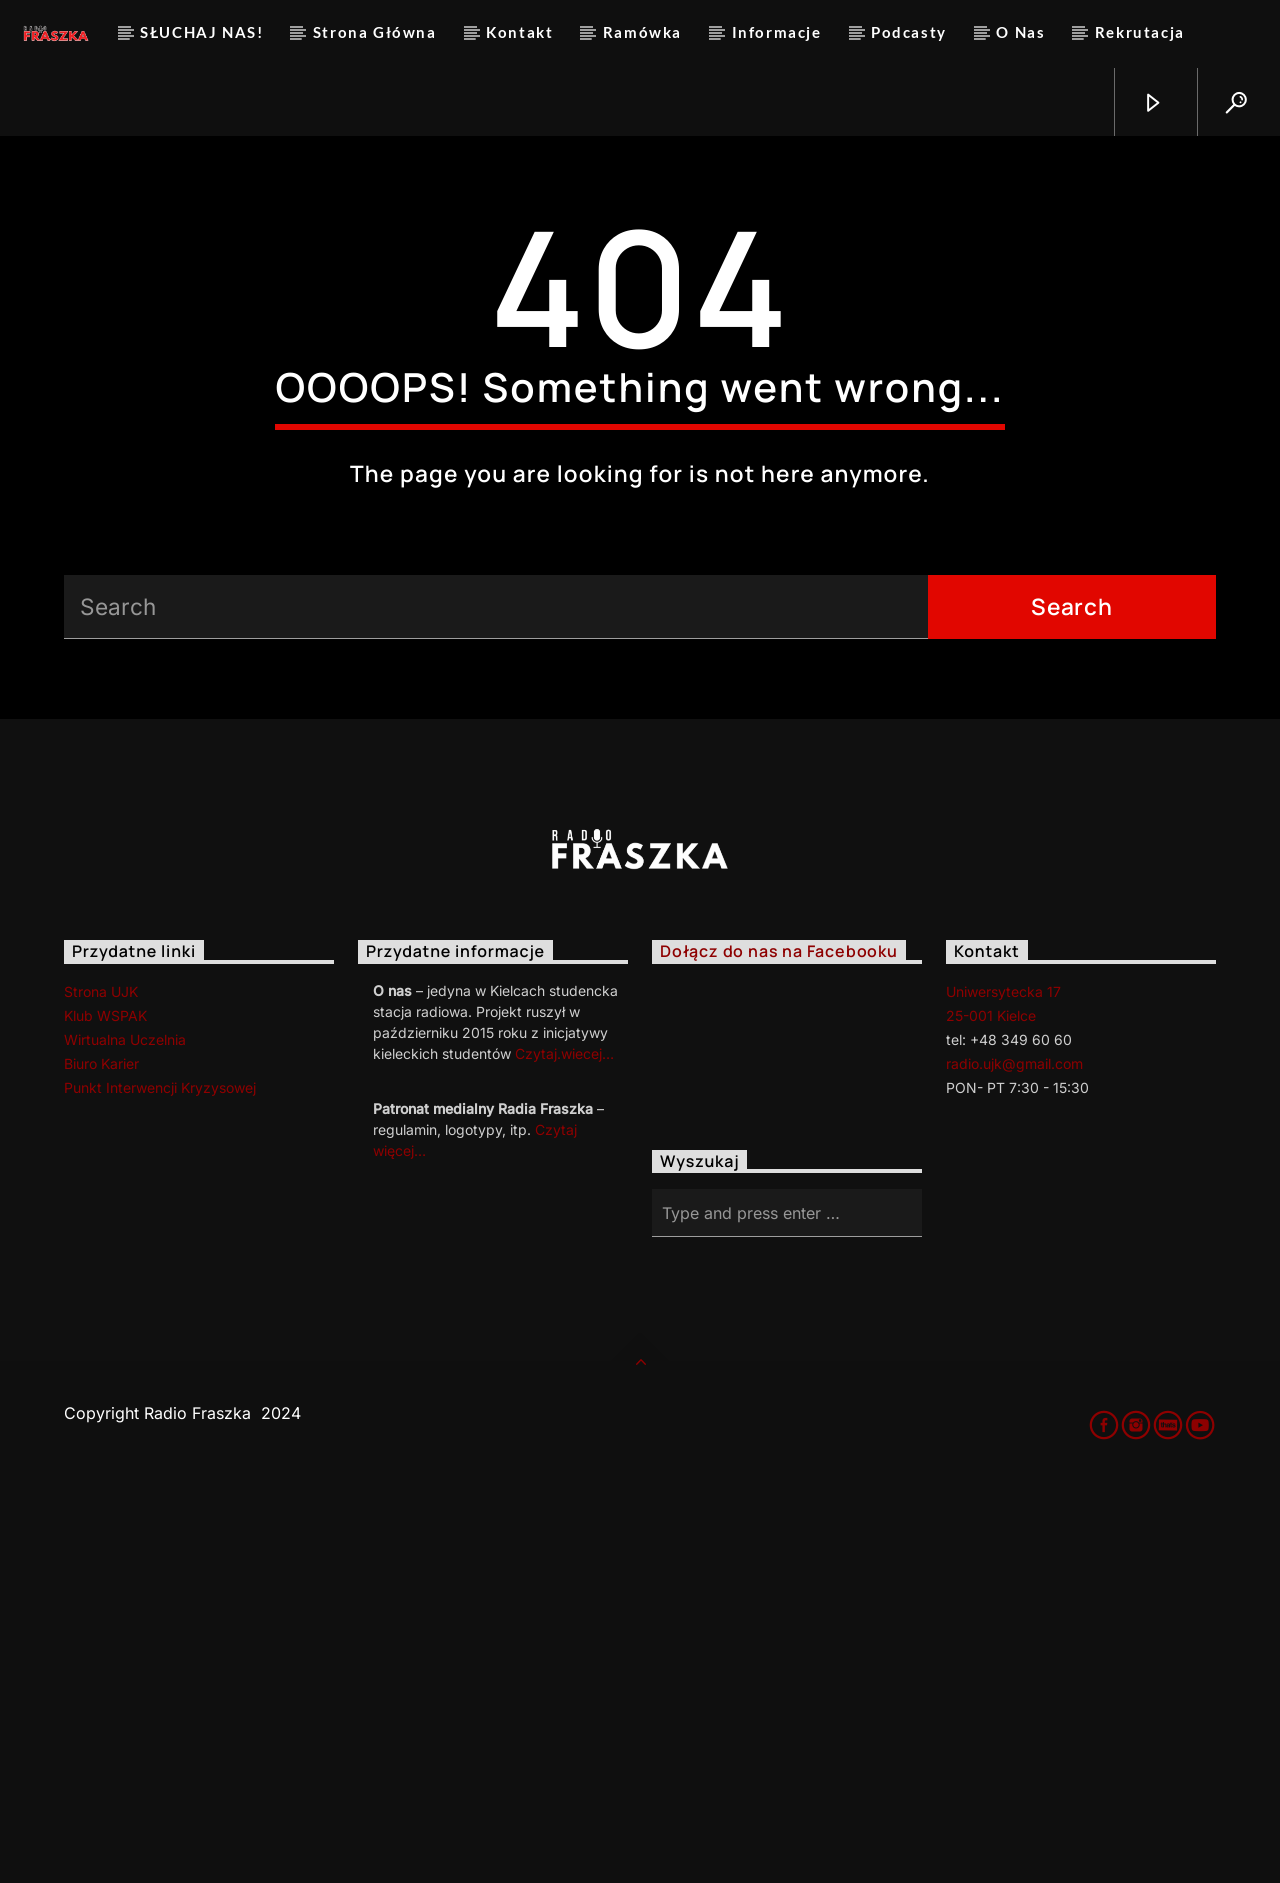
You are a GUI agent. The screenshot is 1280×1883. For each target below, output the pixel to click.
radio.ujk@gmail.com (1014, 1457)
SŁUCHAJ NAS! (201, 32)
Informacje (777, 32)
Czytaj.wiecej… (564, 1447)
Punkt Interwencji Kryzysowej (160, 1481)
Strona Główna (375, 32)
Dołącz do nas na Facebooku (779, 1346)
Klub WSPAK (105, 1409)
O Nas (1020, 32)
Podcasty (909, 32)
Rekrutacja (1140, 32)
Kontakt (519, 32)
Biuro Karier (101, 1457)
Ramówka (642, 32)
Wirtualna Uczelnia (125, 1433)
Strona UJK (101, 1385)
